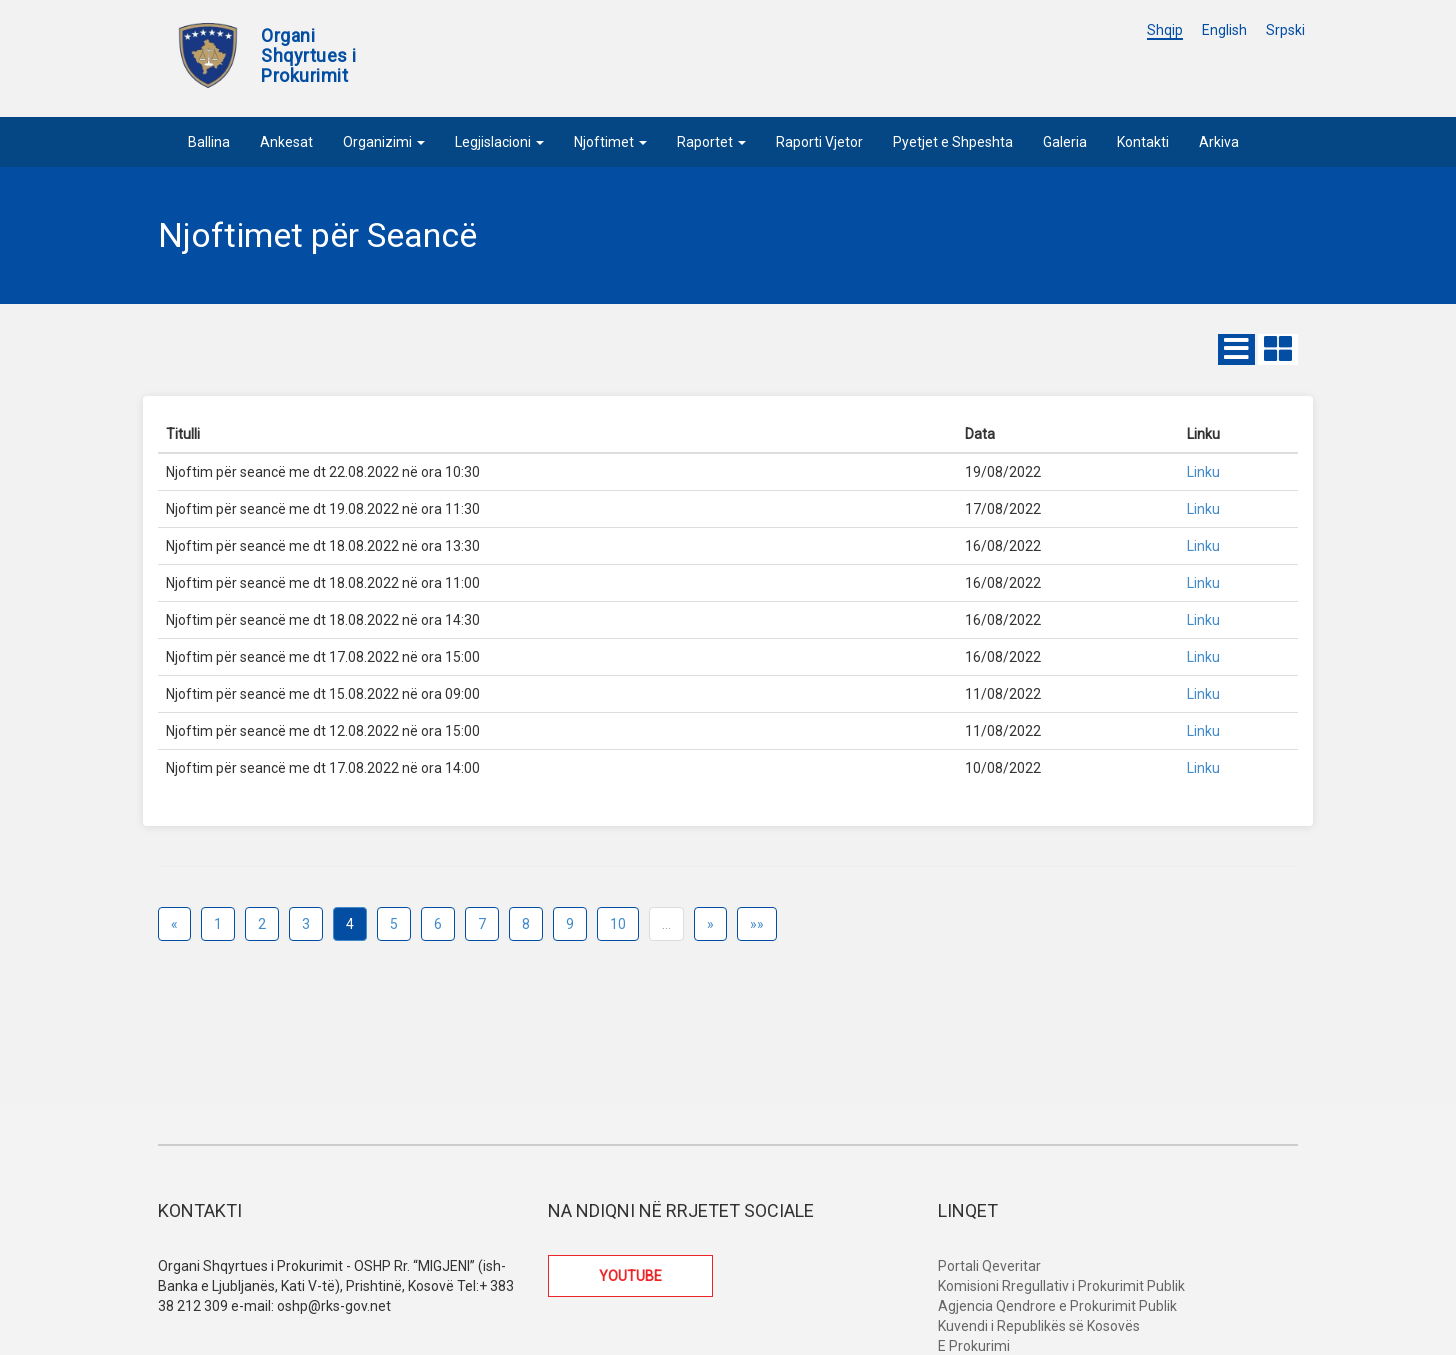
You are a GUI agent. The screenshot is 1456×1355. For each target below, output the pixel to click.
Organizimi (384, 142)
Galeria (1065, 142)
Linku (1203, 472)
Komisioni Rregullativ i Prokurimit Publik (1061, 1286)
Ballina (209, 142)
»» (757, 924)
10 (618, 924)
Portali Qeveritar (989, 1266)
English (1224, 30)
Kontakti (1143, 142)
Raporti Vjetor (819, 142)
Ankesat (286, 142)
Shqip (1165, 30)
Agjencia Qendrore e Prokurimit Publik (1057, 1306)
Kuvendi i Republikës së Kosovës (1039, 1326)
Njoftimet (610, 142)
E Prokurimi (974, 1346)
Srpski (1285, 30)
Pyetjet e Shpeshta (953, 142)
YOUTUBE (630, 1276)
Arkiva (1219, 142)
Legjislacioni (499, 142)
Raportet (711, 142)
